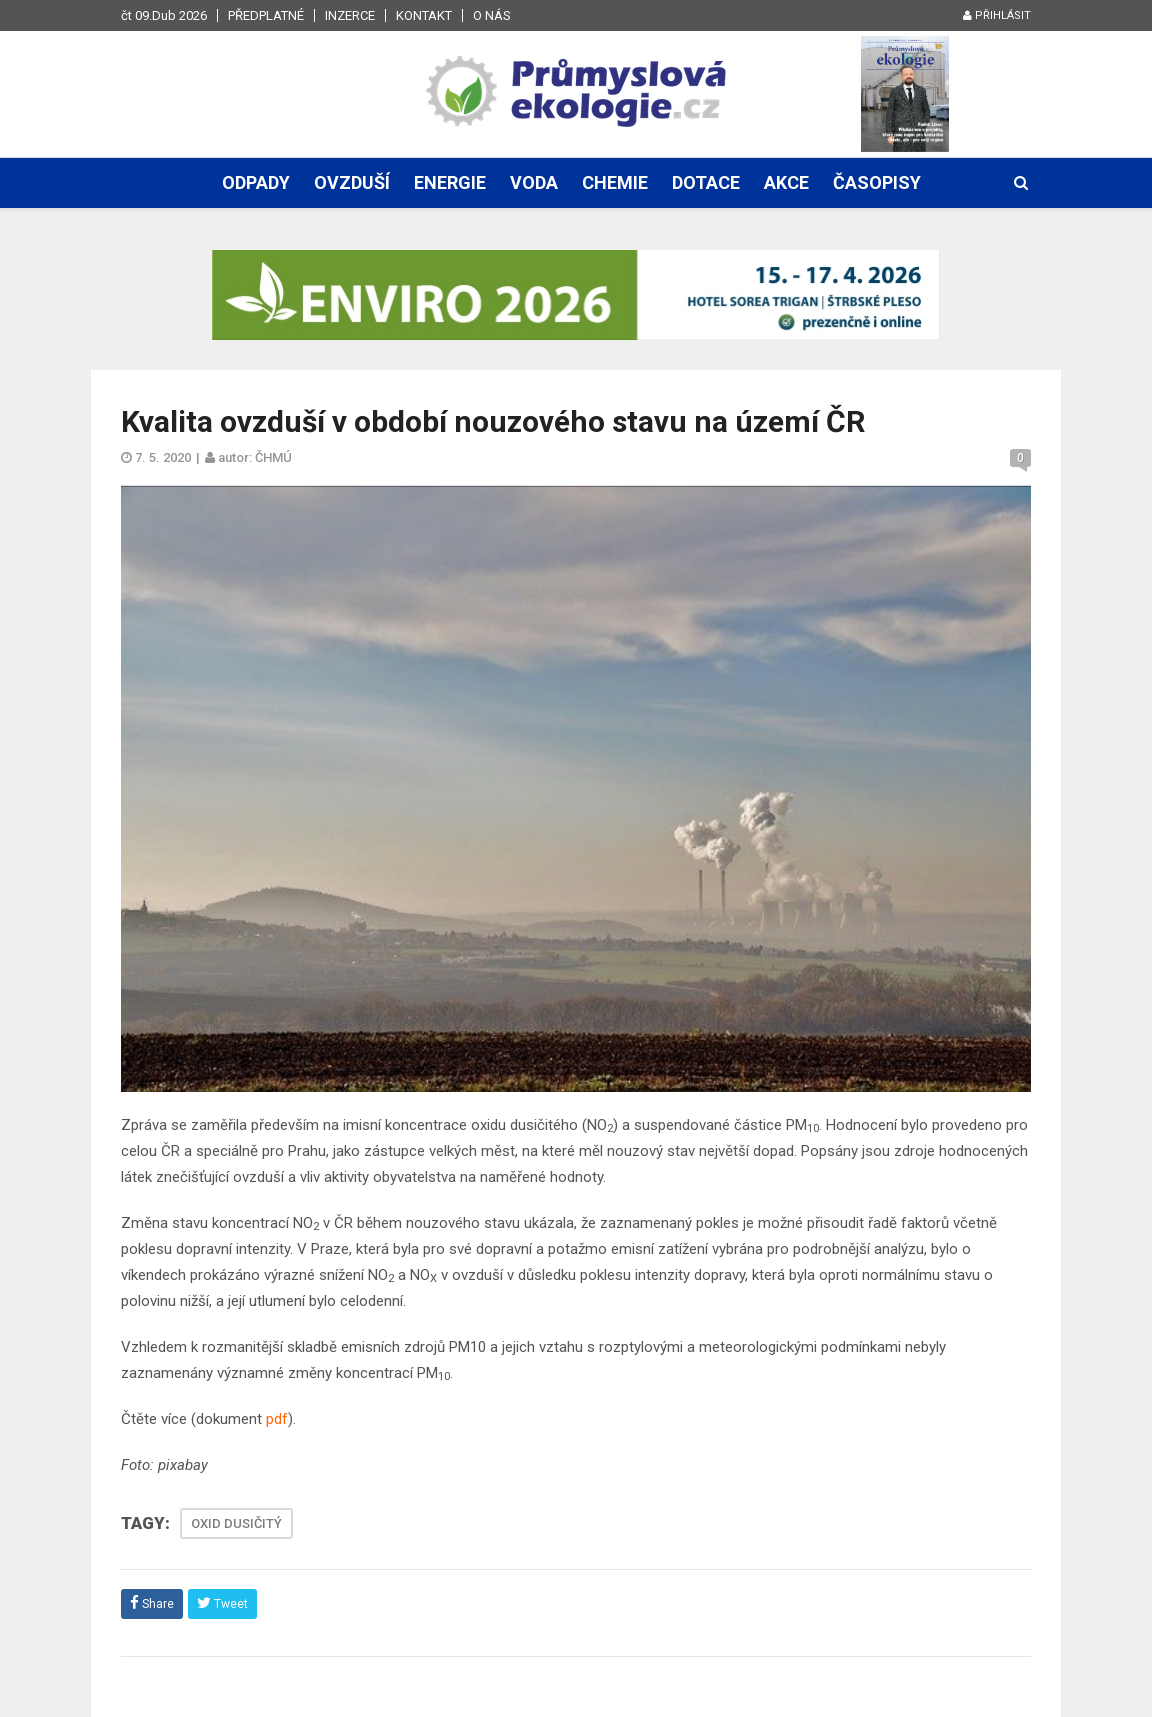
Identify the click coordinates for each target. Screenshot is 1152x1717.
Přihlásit (997, 15)
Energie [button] (450, 182)
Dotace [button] (706, 182)
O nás (492, 15)
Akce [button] (786, 182)
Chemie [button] (615, 182)
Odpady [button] (256, 182)
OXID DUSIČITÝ (236, 1523)
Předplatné (266, 15)
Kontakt (424, 15)
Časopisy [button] (877, 182)
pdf (277, 1419)
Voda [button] (534, 182)
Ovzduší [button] (352, 182)
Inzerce (350, 15)
